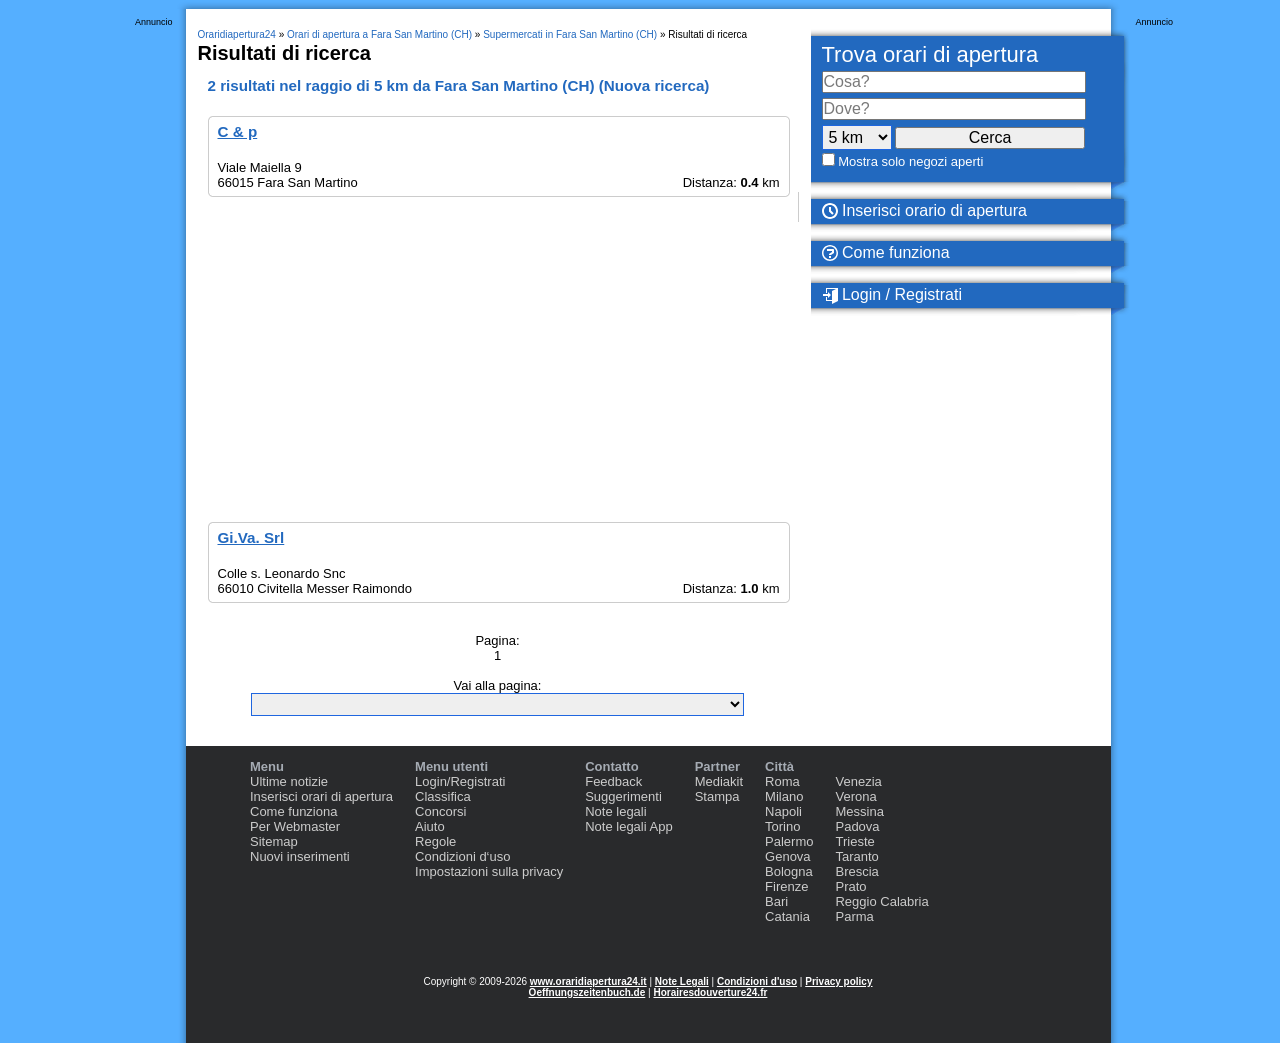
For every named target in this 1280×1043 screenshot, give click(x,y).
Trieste (854, 841)
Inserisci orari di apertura (321, 796)
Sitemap (274, 841)
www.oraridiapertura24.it (588, 981)
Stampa (717, 796)
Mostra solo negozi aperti (910, 161)
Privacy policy (838, 981)
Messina (859, 811)
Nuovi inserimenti (300, 856)
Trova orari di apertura (930, 54)
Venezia (858, 781)
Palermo (789, 841)
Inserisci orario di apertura (924, 210)
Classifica (443, 796)
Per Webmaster (295, 826)
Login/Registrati (460, 781)
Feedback (613, 781)
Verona (855, 796)
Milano (784, 796)
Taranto (856, 856)
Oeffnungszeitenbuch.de (587, 992)
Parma (854, 916)
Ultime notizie (289, 781)
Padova (857, 826)
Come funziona (886, 252)
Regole (435, 841)
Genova (788, 856)
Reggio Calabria (881, 901)
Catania (787, 916)
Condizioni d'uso (757, 981)
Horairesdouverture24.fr (710, 992)
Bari (776, 901)
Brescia (856, 871)
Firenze (786, 886)
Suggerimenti (623, 796)
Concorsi (440, 811)
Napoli (783, 811)
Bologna (789, 871)
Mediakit (719, 781)
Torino (782, 826)
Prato (850, 886)
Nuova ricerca (654, 85)
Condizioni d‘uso (462, 856)
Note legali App (628, 826)
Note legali (615, 811)
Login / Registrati (892, 295)
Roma (782, 781)
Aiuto (430, 826)
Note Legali (682, 981)
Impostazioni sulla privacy (489, 871)
